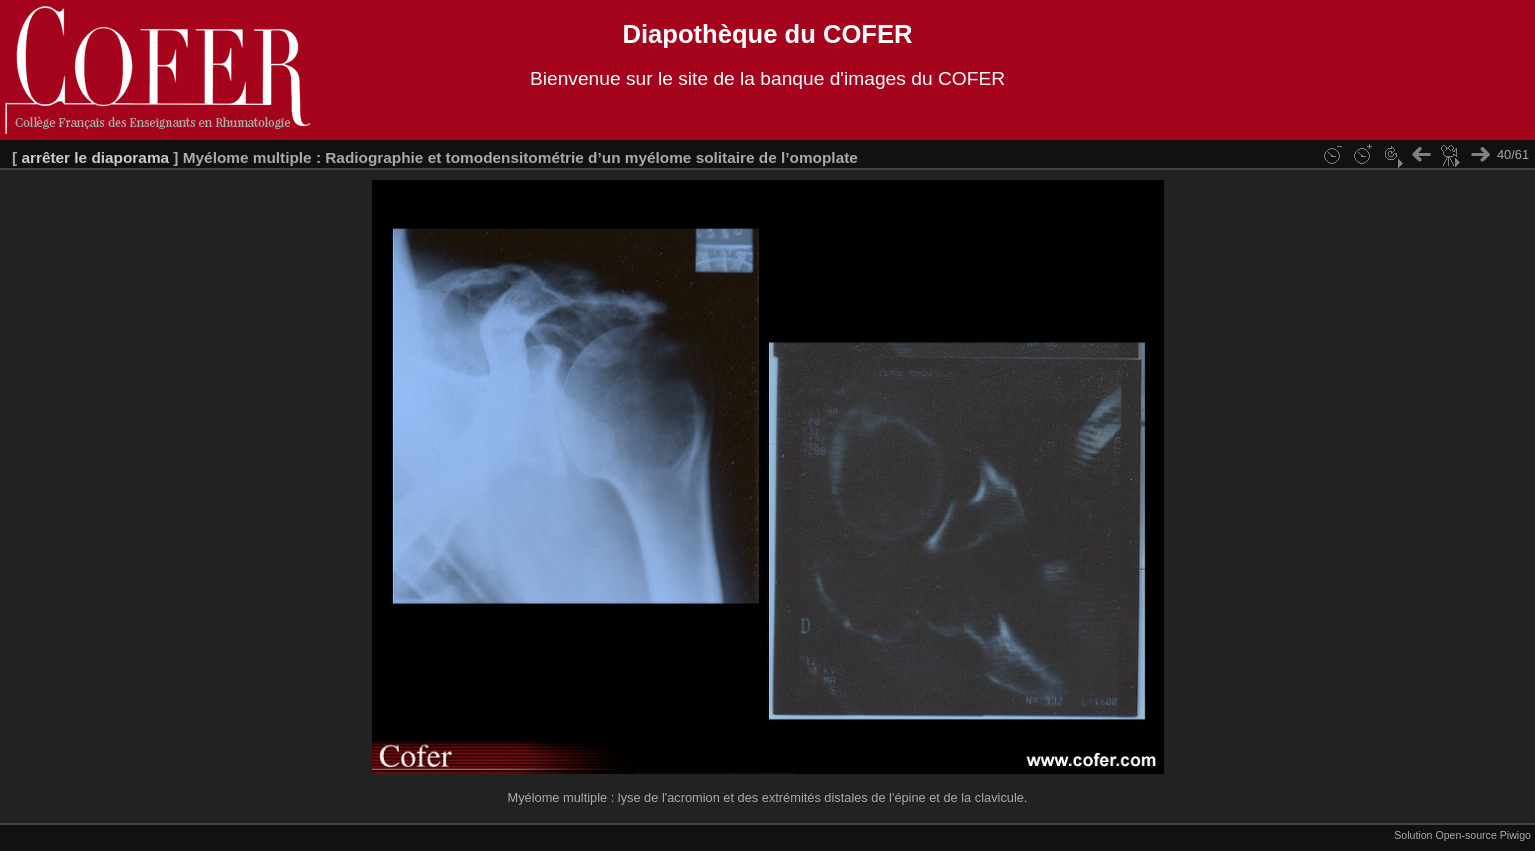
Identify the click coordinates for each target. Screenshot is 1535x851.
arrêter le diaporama (95, 157)
